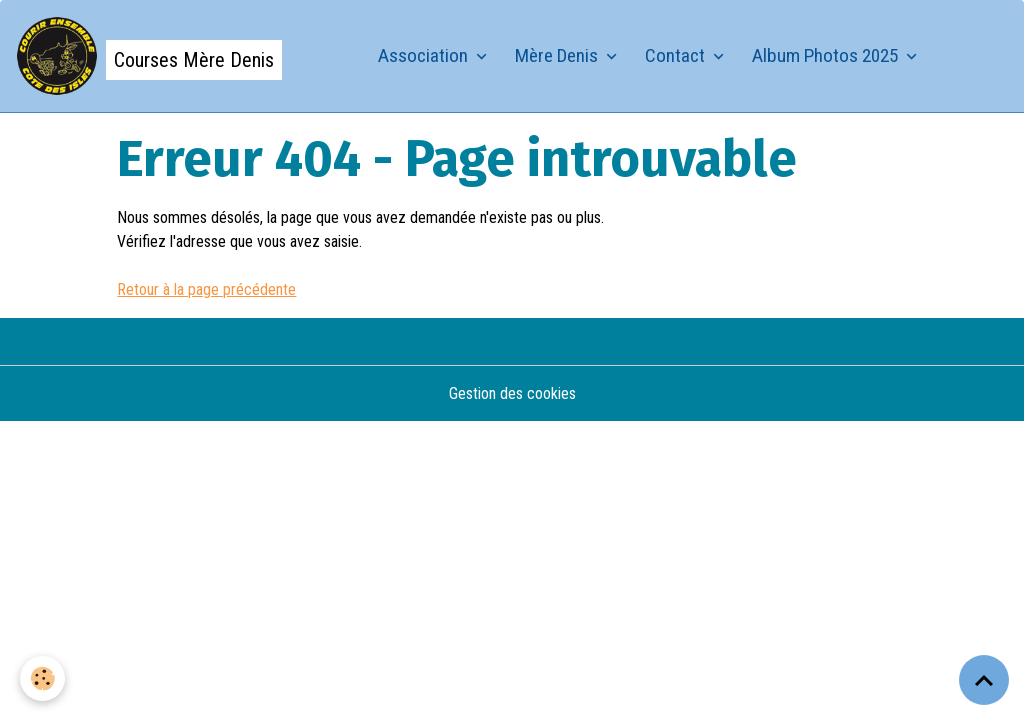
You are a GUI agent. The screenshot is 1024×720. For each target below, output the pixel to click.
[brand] (149, 56)
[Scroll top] (984, 680)
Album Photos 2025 (827, 55)
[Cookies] (42, 678)
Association (425, 55)
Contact (677, 55)
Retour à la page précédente (206, 289)
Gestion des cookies (512, 393)
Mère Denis (558, 55)
